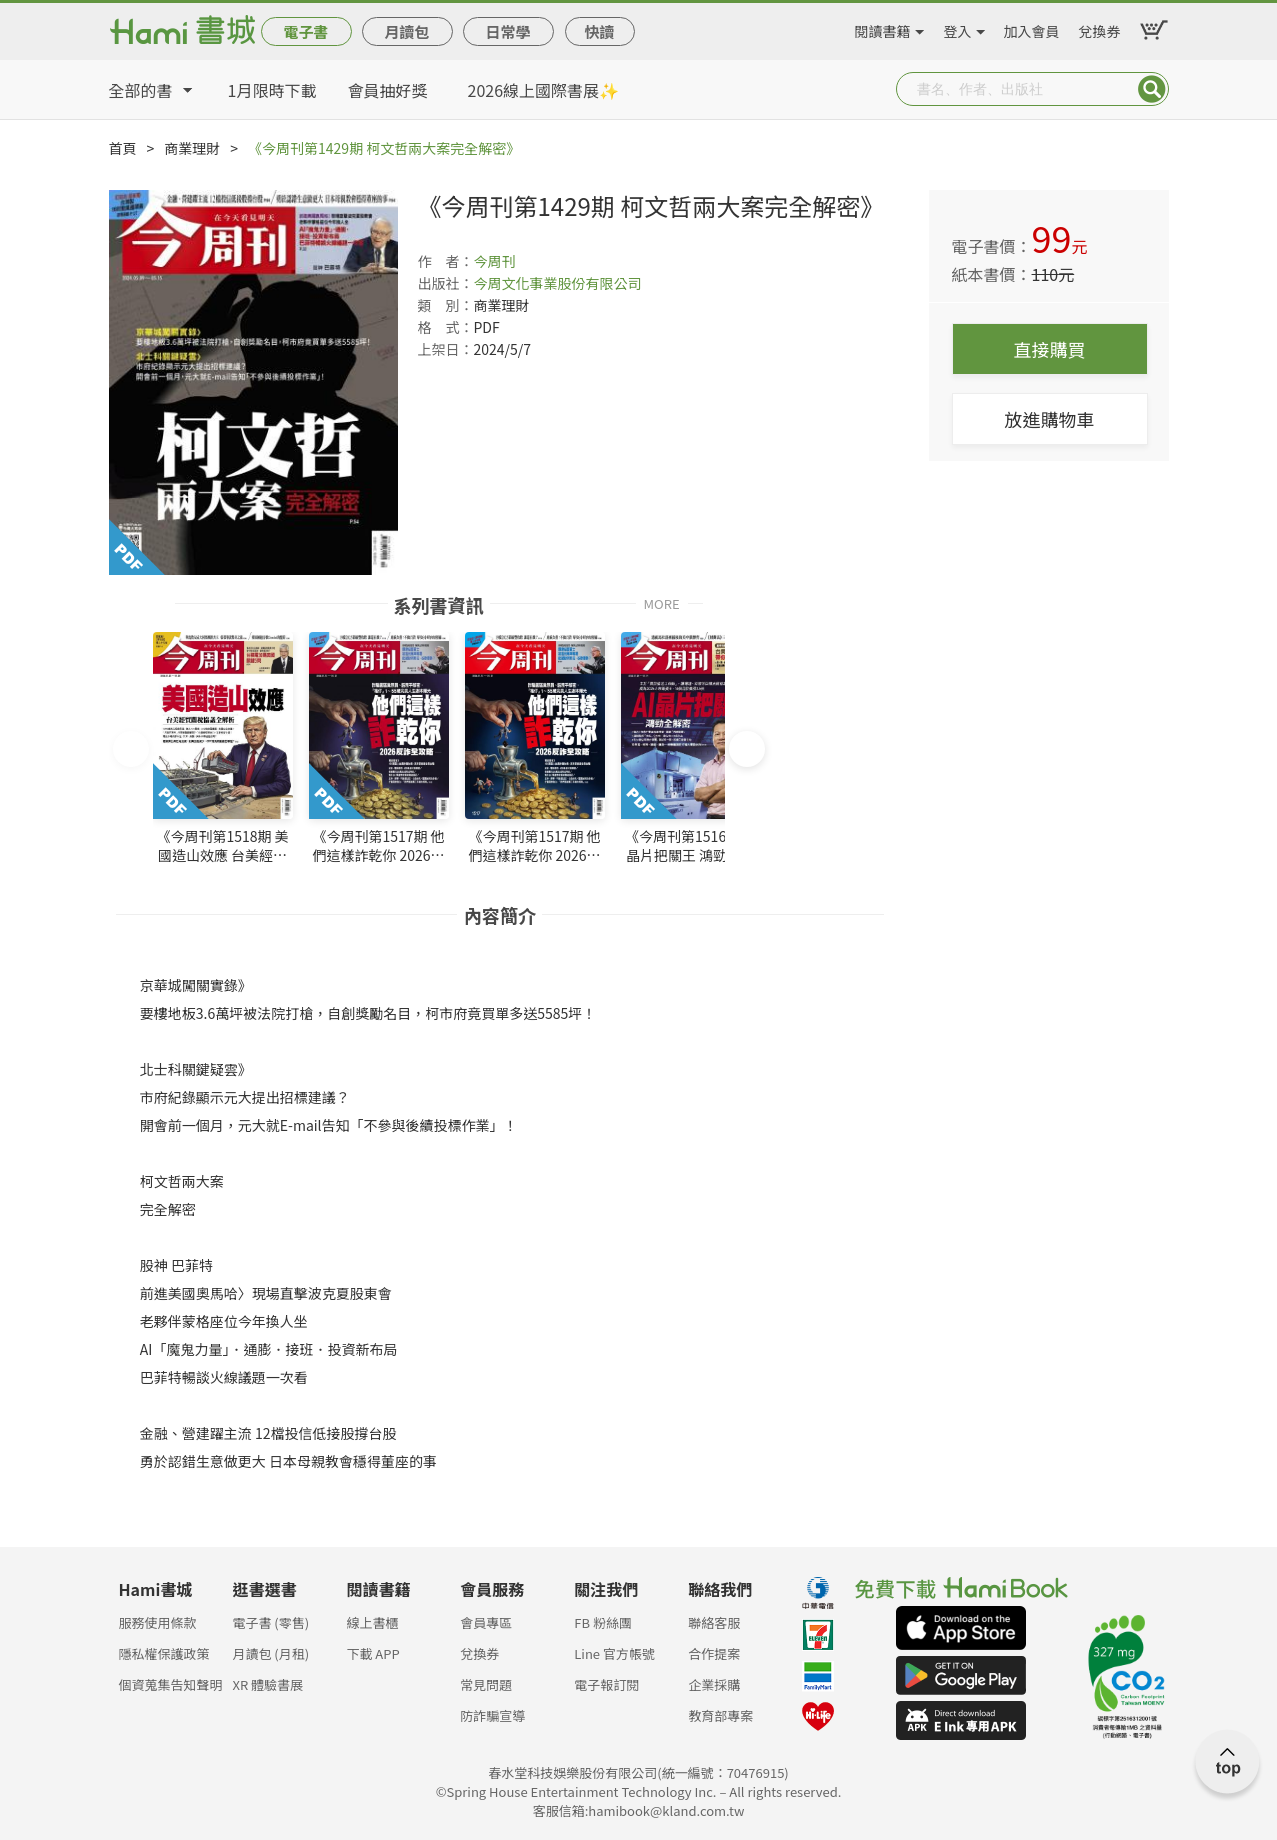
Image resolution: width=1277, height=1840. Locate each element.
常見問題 (486, 1684)
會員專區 (486, 1622)
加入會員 (1032, 28)
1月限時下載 (272, 90)
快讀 (599, 31)
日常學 (507, 31)
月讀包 (406, 31)
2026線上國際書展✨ (544, 90)
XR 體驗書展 (267, 1684)
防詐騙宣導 (492, 1715)
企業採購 (714, 1684)
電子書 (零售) (270, 1622)
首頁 (123, 148)
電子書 (305, 31)
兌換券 (1100, 28)
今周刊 (495, 261)
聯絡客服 (714, 1622)
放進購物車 (1050, 419)
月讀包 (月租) (270, 1653)
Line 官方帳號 (614, 1653)
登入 (958, 28)
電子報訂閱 (606, 1684)
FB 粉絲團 (603, 1622)
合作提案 (714, 1653)
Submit (1152, 89)
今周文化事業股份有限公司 (558, 283)
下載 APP (372, 1653)
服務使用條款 (158, 1622)
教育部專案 (720, 1715)
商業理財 (192, 148)
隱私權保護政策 (164, 1653)
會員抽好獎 (388, 90)
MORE (661, 602)
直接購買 (1050, 349)
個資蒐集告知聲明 (171, 1684)
